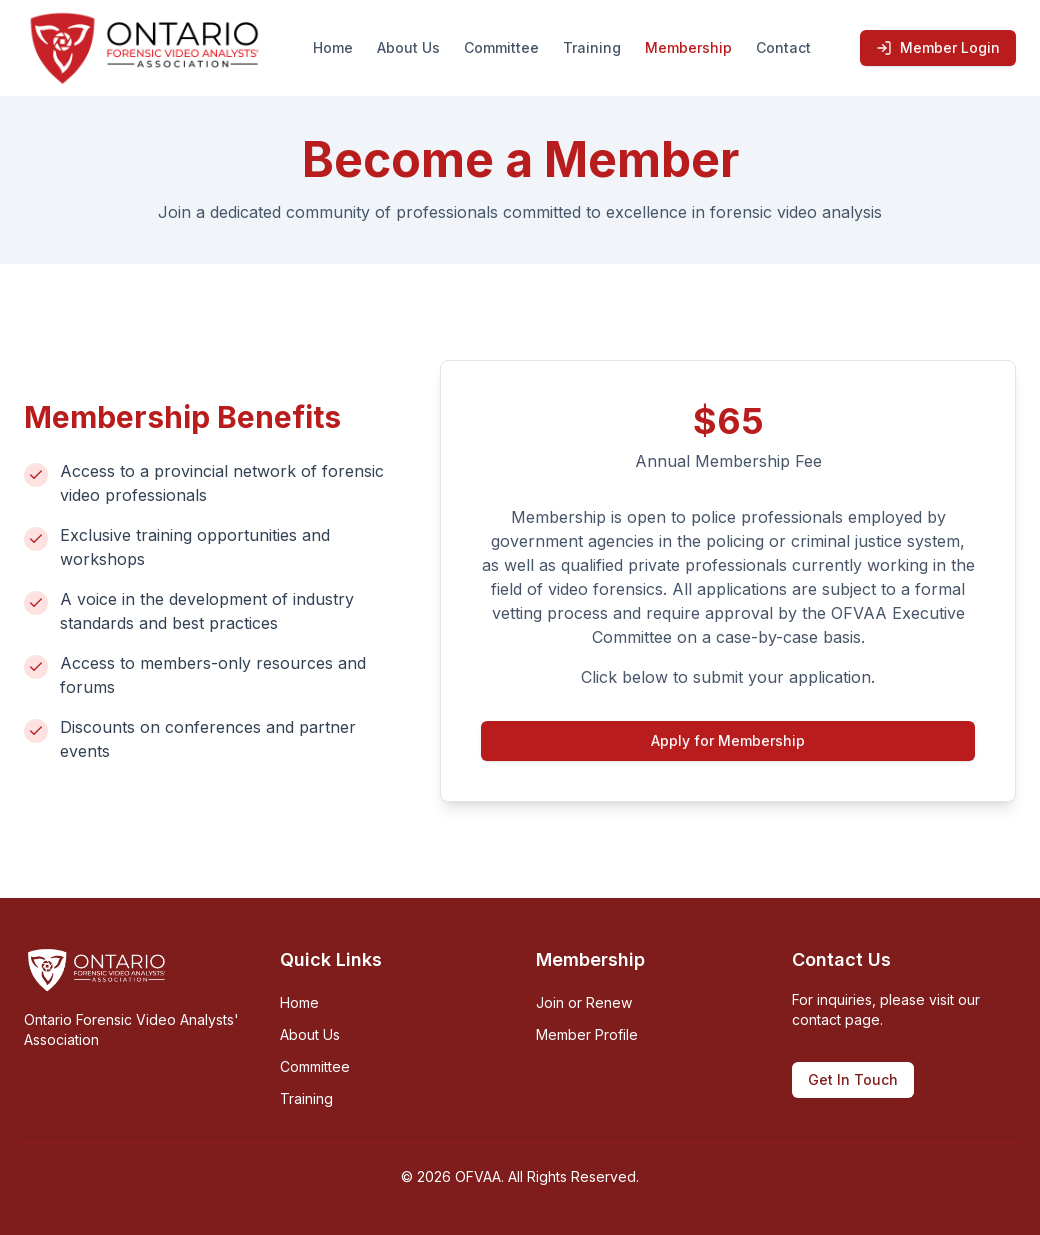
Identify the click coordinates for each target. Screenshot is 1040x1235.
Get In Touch (853, 1079)
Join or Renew (584, 1002)
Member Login (938, 47)
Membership (688, 47)
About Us (408, 47)
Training (592, 47)
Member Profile (587, 1034)
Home (333, 47)
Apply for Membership (728, 740)
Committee (501, 47)
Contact (783, 47)
